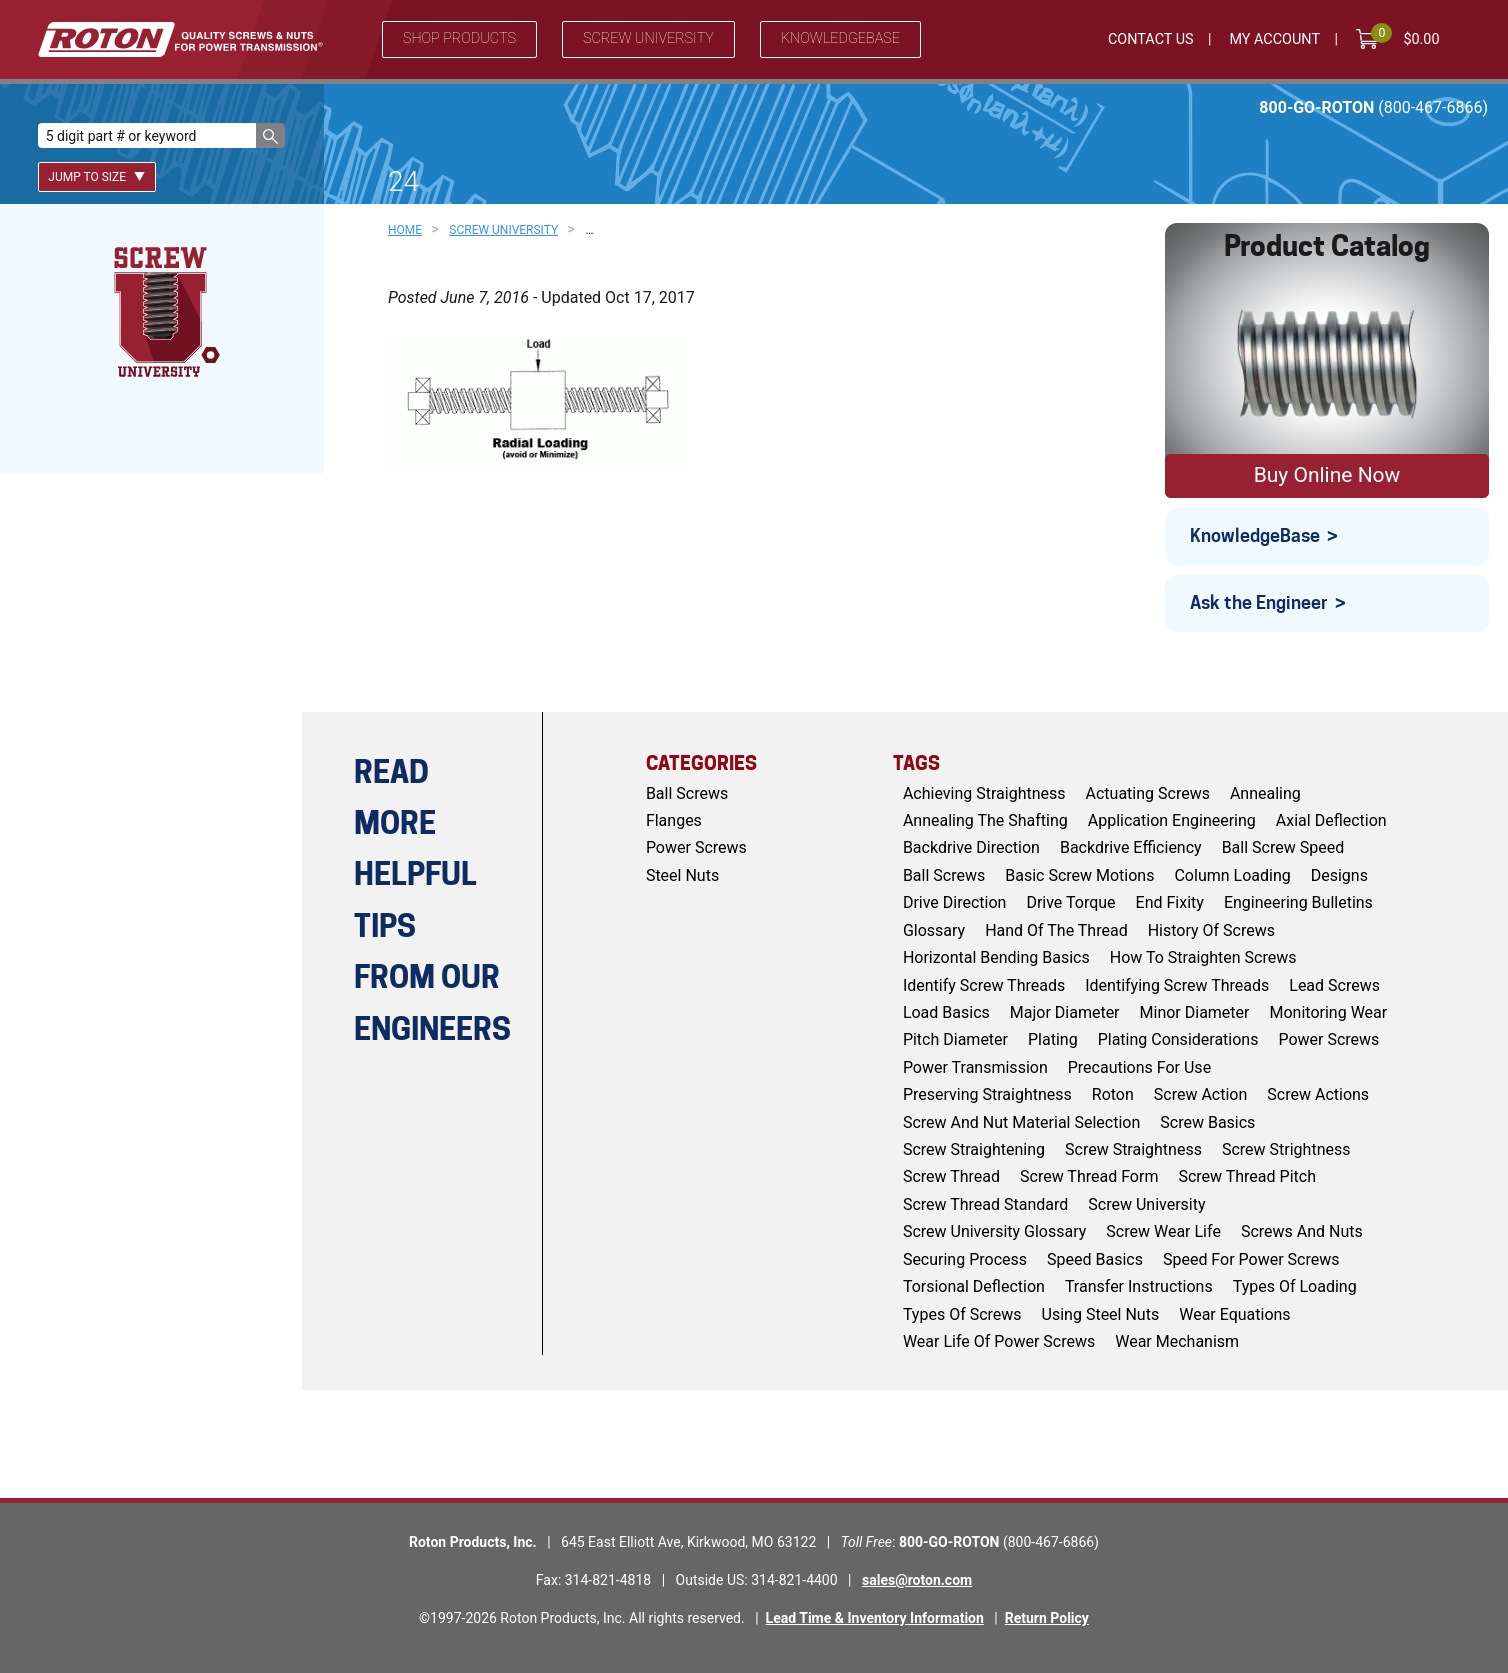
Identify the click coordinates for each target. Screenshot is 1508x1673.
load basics (946, 1012)
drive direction (955, 902)
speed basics (1095, 1259)
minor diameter (1195, 1012)
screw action (1201, 1094)
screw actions (1318, 1094)
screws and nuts (1302, 1231)
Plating (1053, 1039)
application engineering (1172, 820)
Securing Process (965, 1259)
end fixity (1170, 902)
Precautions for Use (1139, 1067)
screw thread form (1089, 1176)
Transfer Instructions (1139, 1286)
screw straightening (974, 1149)
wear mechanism (1177, 1341)
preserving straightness (987, 1094)
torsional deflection (974, 1286)
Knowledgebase (840, 38)
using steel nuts (1101, 1314)
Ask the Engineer (1259, 602)
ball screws (944, 875)
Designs (1339, 875)
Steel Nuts (682, 875)
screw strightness (1286, 1149)
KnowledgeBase (1255, 535)
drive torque (1070, 902)
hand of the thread (1056, 930)
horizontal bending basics (996, 957)
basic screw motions (1079, 875)
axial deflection (1331, 820)
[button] (270, 135)
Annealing (1265, 793)
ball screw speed (1283, 847)
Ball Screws (687, 793)
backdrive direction (971, 847)
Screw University (648, 38)
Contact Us (1151, 39)
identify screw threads (984, 985)
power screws (1328, 1039)
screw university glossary (994, 1231)
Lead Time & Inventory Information (875, 1618)
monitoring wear (1329, 1012)
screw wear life (1163, 1231)
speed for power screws (1251, 1259)
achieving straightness (984, 793)
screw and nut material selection (1021, 1122)
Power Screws (696, 847)
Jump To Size (96, 177)
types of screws (962, 1314)
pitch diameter (955, 1039)
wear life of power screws (999, 1341)
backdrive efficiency (1131, 847)
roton (1113, 1094)
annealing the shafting (985, 820)
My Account (1274, 39)
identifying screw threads (1177, 985)
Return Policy (1047, 1618)
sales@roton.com (917, 1580)
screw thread (951, 1176)
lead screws (1334, 985)
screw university (1146, 1204)
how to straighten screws (1203, 957)
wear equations (1234, 1314)
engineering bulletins (1298, 902)
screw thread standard (985, 1204)
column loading (1232, 875)
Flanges (674, 820)
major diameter (1065, 1012)
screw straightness (1133, 1149)
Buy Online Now (1327, 475)
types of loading (1295, 1286)
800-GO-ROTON (1373, 107)
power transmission (975, 1067)
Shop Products (459, 38)
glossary (934, 930)
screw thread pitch (1247, 1176)
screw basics (1207, 1122)
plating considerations (1178, 1039)
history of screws (1211, 930)
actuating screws (1148, 793)
